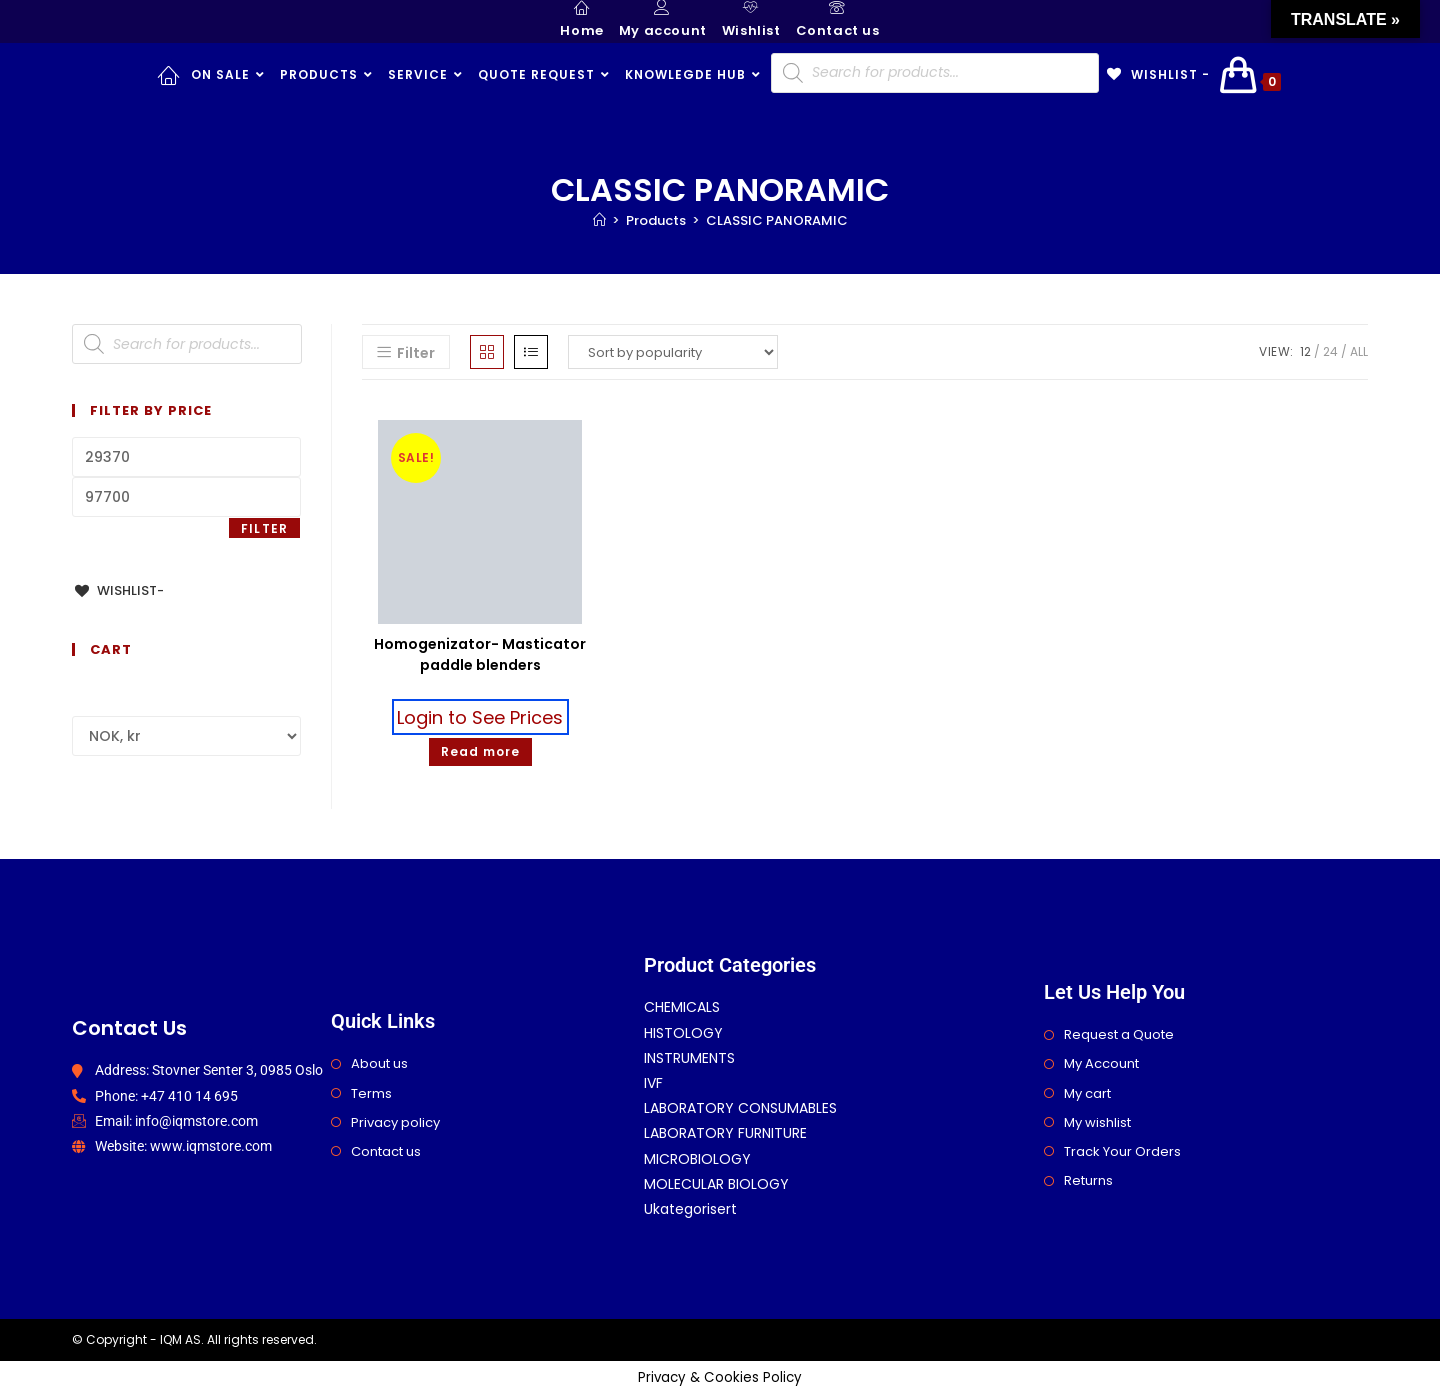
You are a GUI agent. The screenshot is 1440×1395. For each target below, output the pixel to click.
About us (379, 1063)
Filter (264, 528)
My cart (1087, 1093)
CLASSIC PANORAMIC (777, 220)
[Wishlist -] (1157, 75)
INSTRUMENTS (689, 1058)
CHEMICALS (682, 1007)
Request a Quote (1119, 1034)
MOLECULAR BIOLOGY (716, 1184)
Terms (371, 1093)
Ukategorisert (690, 1209)
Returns (1088, 1180)
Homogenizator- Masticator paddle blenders (480, 654)
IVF (653, 1083)
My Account (1101, 1063)
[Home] (599, 220)
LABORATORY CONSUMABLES (740, 1108)
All (1359, 351)
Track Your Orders (1122, 1151)
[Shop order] (673, 352)
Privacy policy (395, 1122)
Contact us (386, 1151)
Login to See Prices (480, 716)
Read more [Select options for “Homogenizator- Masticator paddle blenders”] (480, 751)
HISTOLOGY (683, 1033)
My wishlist (1097, 1122)
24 (1330, 351)
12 (1305, 351)
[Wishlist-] (118, 590)
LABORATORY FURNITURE (725, 1133)
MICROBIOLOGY (697, 1159)
